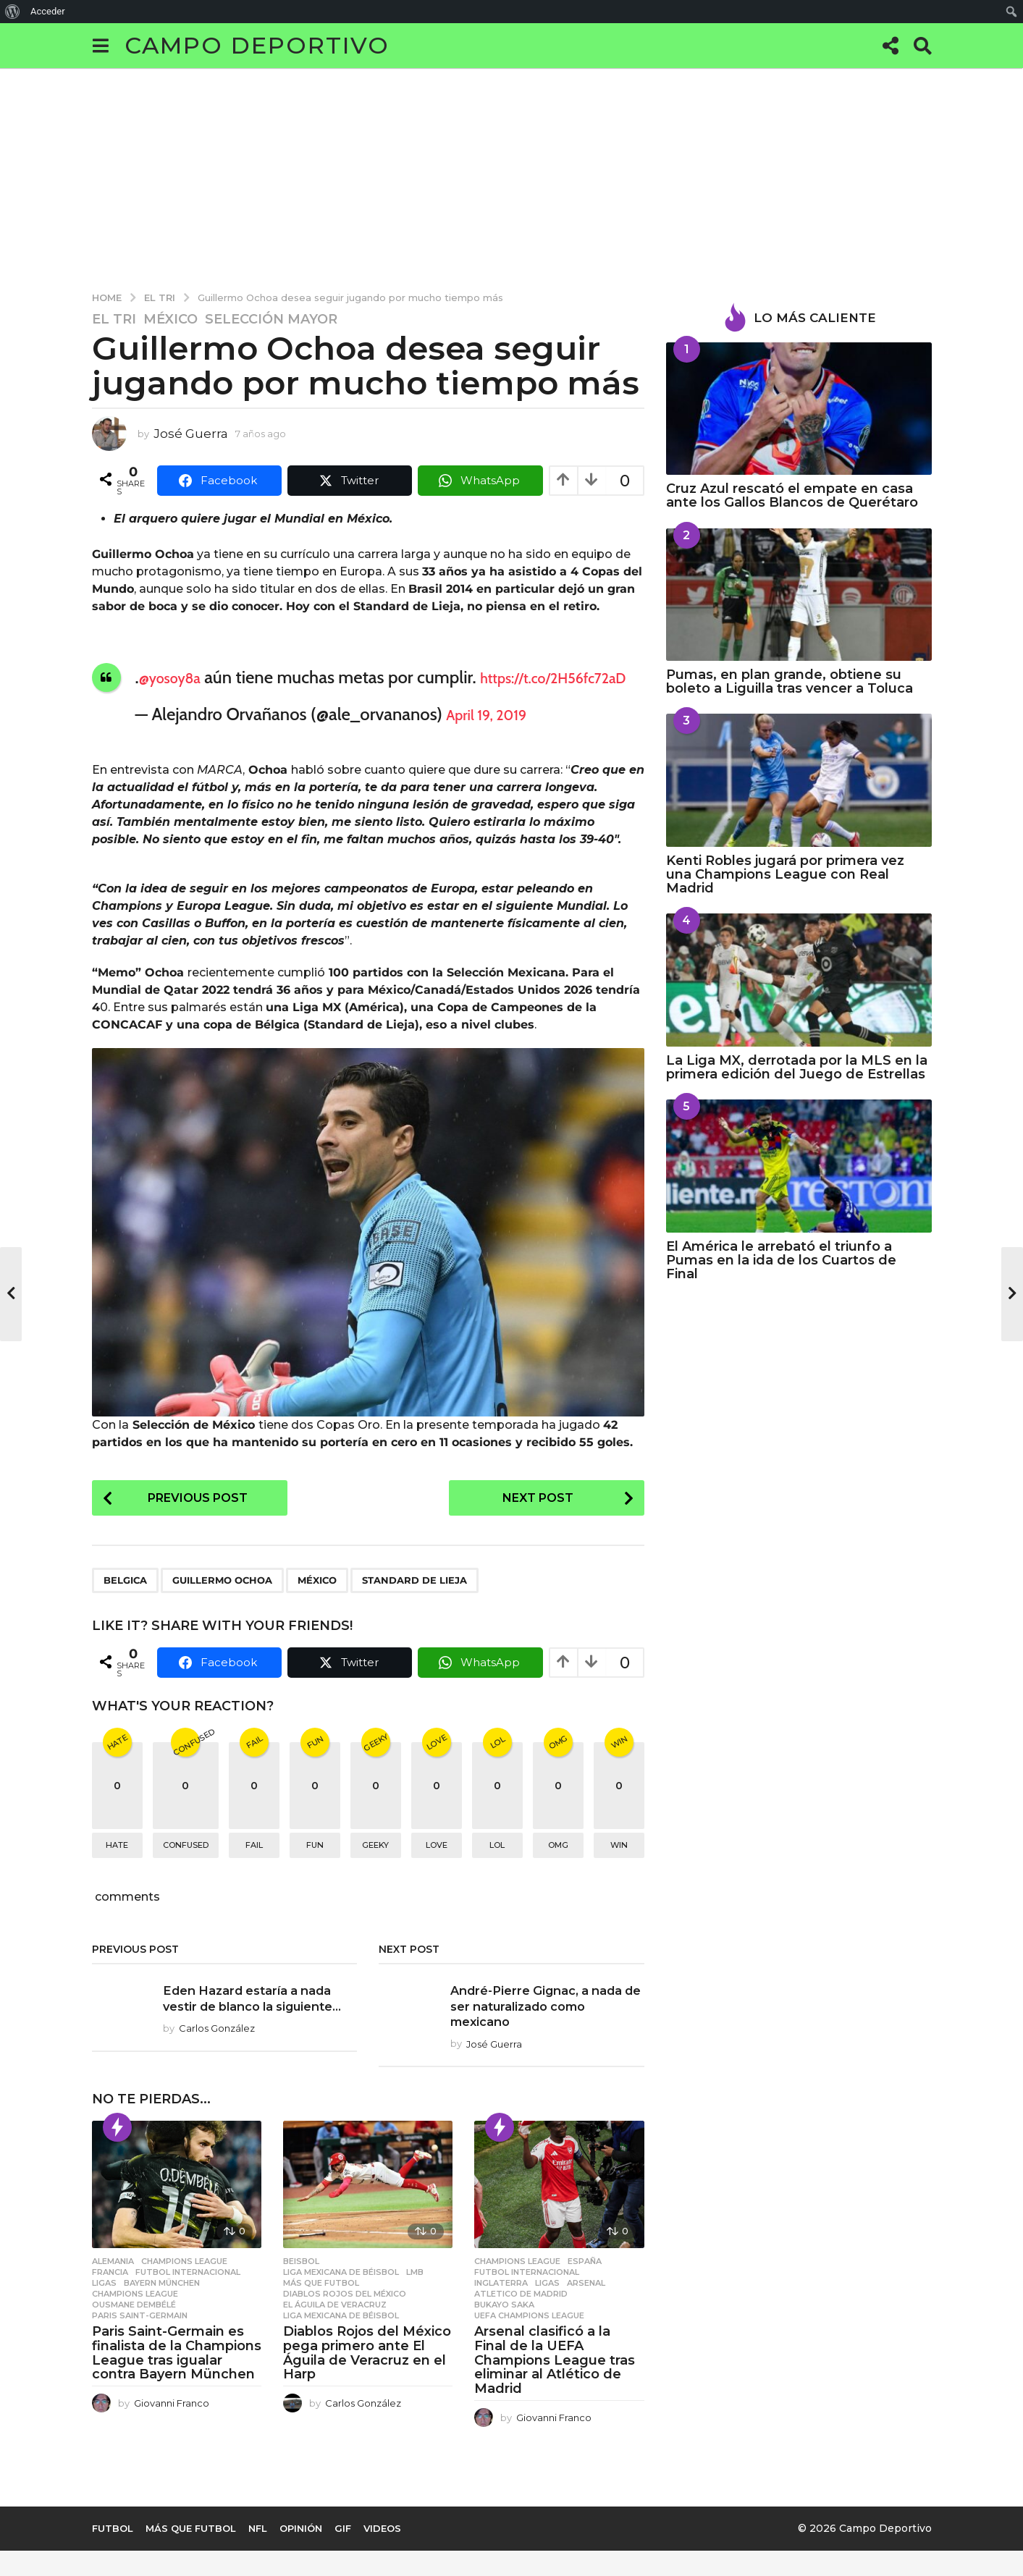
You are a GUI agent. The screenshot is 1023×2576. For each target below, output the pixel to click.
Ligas (104, 2308)
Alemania (113, 2286)
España (585, 2286)
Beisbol (301, 2286)
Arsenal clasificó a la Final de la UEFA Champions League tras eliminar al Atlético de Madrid (554, 2385)
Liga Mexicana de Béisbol (341, 2297)
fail (254, 1871)
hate (117, 1871)
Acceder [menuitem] (47, 11)
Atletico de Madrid (521, 2319)
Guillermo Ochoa (222, 1605)
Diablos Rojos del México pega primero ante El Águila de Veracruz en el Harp (367, 2378)
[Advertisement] (511, 176)
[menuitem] (12, 11)
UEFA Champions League (529, 2340)
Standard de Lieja (414, 1605)
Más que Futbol (321, 2308)
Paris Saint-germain (140, 2340)
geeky (375, 1871)
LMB (415, 2297)
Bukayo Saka (504, 2330)
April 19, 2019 (495, 736)
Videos (382, 2553)
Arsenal (586, 2308)
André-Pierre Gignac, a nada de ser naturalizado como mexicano (546, 2031)
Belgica (125, 1605)
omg (558, 1871)
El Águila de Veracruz (335, 2330)
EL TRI (114, 319)
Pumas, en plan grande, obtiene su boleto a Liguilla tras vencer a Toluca (789, 681)
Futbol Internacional (187, 2297)
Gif (342, 2553)
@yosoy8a (177, 677)
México (170, 319)
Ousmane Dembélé (134, 2330)
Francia (110, 2297)
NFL (257, 2553)
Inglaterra (501, 2308)
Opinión (300, 2553)
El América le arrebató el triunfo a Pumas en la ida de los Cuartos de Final (781, 1260)
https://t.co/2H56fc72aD (225, 699)
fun (315, 1871)
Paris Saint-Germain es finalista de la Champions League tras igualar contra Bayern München (176, 2378)
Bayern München (162, 2308)
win (619, 1871)
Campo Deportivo (257, 45)
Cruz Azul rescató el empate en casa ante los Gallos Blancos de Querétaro (792, 495)
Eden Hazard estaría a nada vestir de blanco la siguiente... (255, 2031)
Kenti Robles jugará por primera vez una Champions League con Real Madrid (785, 875)
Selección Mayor (271, 319)
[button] (101, 45)
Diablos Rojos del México (344, 2319)
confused (186, 1871)
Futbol (112, 2553)
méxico (317, 1605)
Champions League (184, 2286)
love (436, 1871)
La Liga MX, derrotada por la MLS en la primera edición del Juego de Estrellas (796, 1067)
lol (497, 1871)
